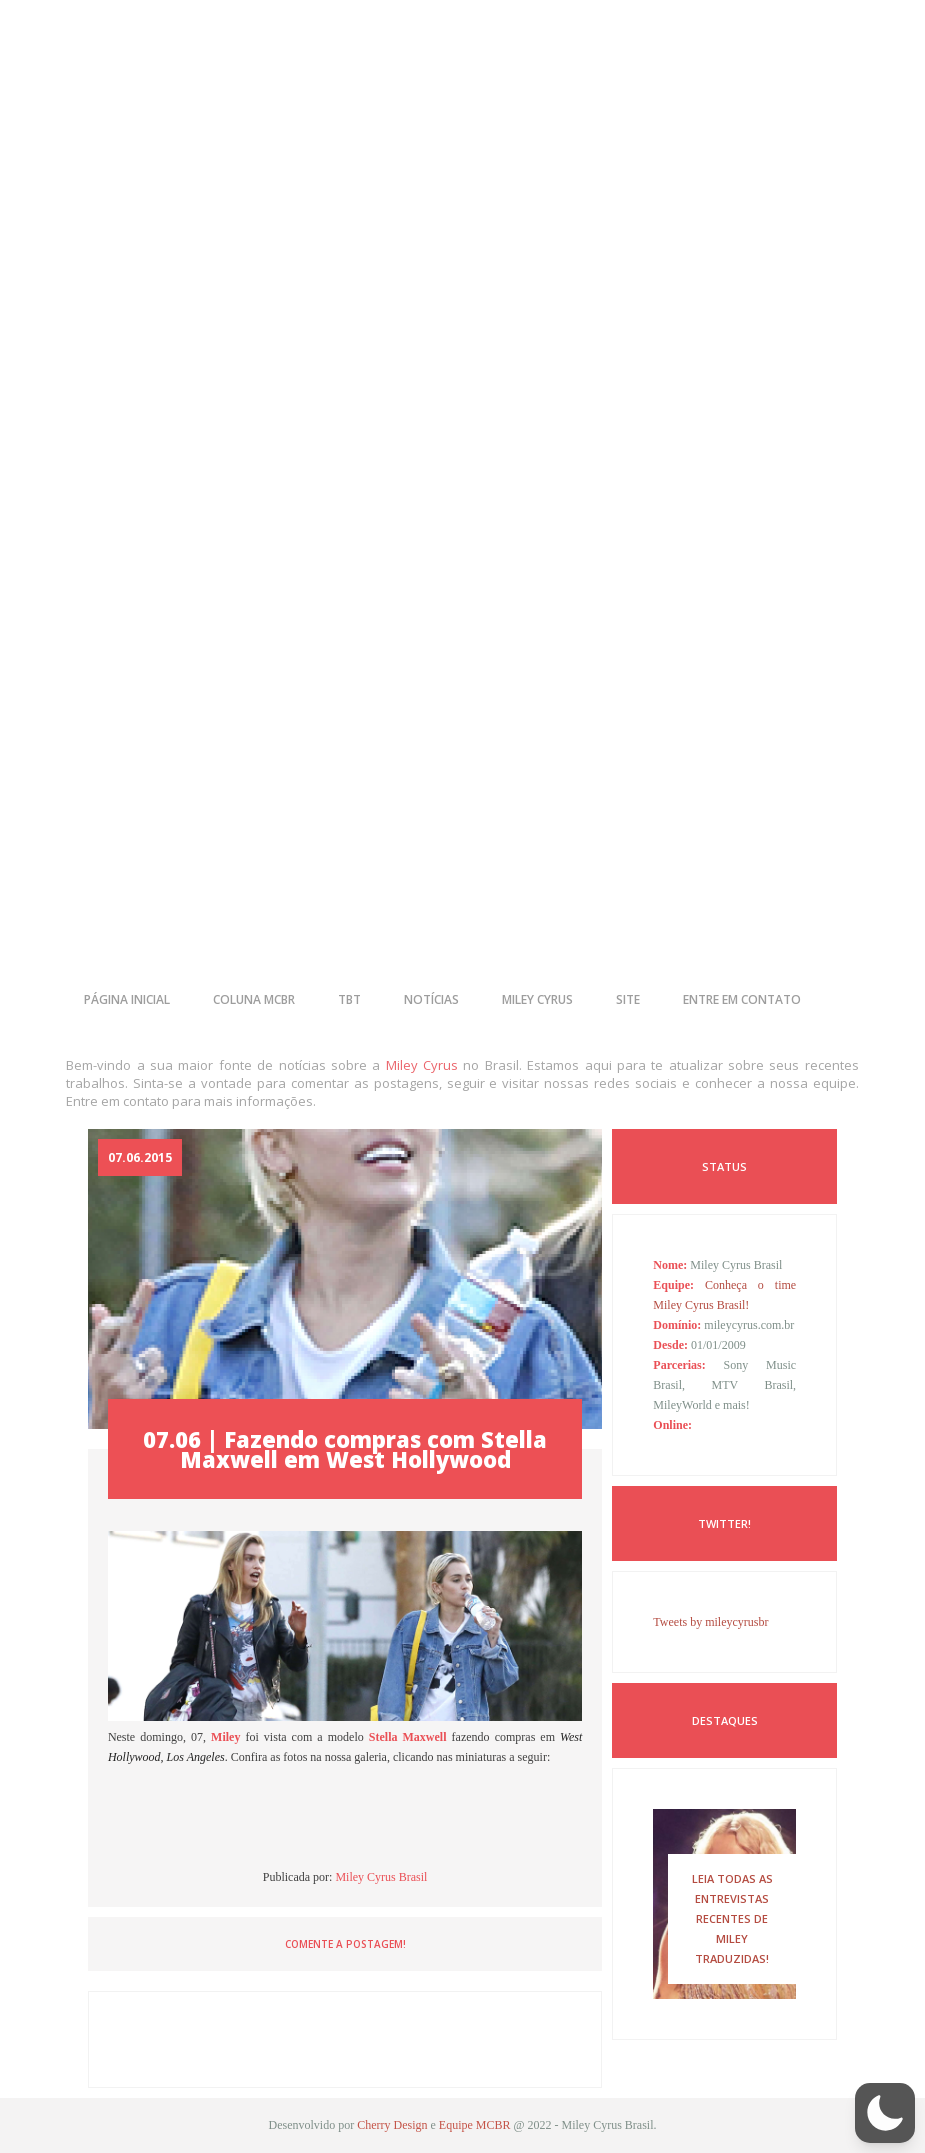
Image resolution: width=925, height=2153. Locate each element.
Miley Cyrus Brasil (381, 1877)
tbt (349, 999)
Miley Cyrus (422, 1065)
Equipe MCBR (475, 2125)
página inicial (127, 999)
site (628, 999)
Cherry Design (392, 2125)
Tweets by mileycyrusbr (710, 1622)
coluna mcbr (254, 999)
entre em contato (742, 999)
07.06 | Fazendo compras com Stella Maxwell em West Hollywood (345, 1449)
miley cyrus (537, 999)
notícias (431, 999)
